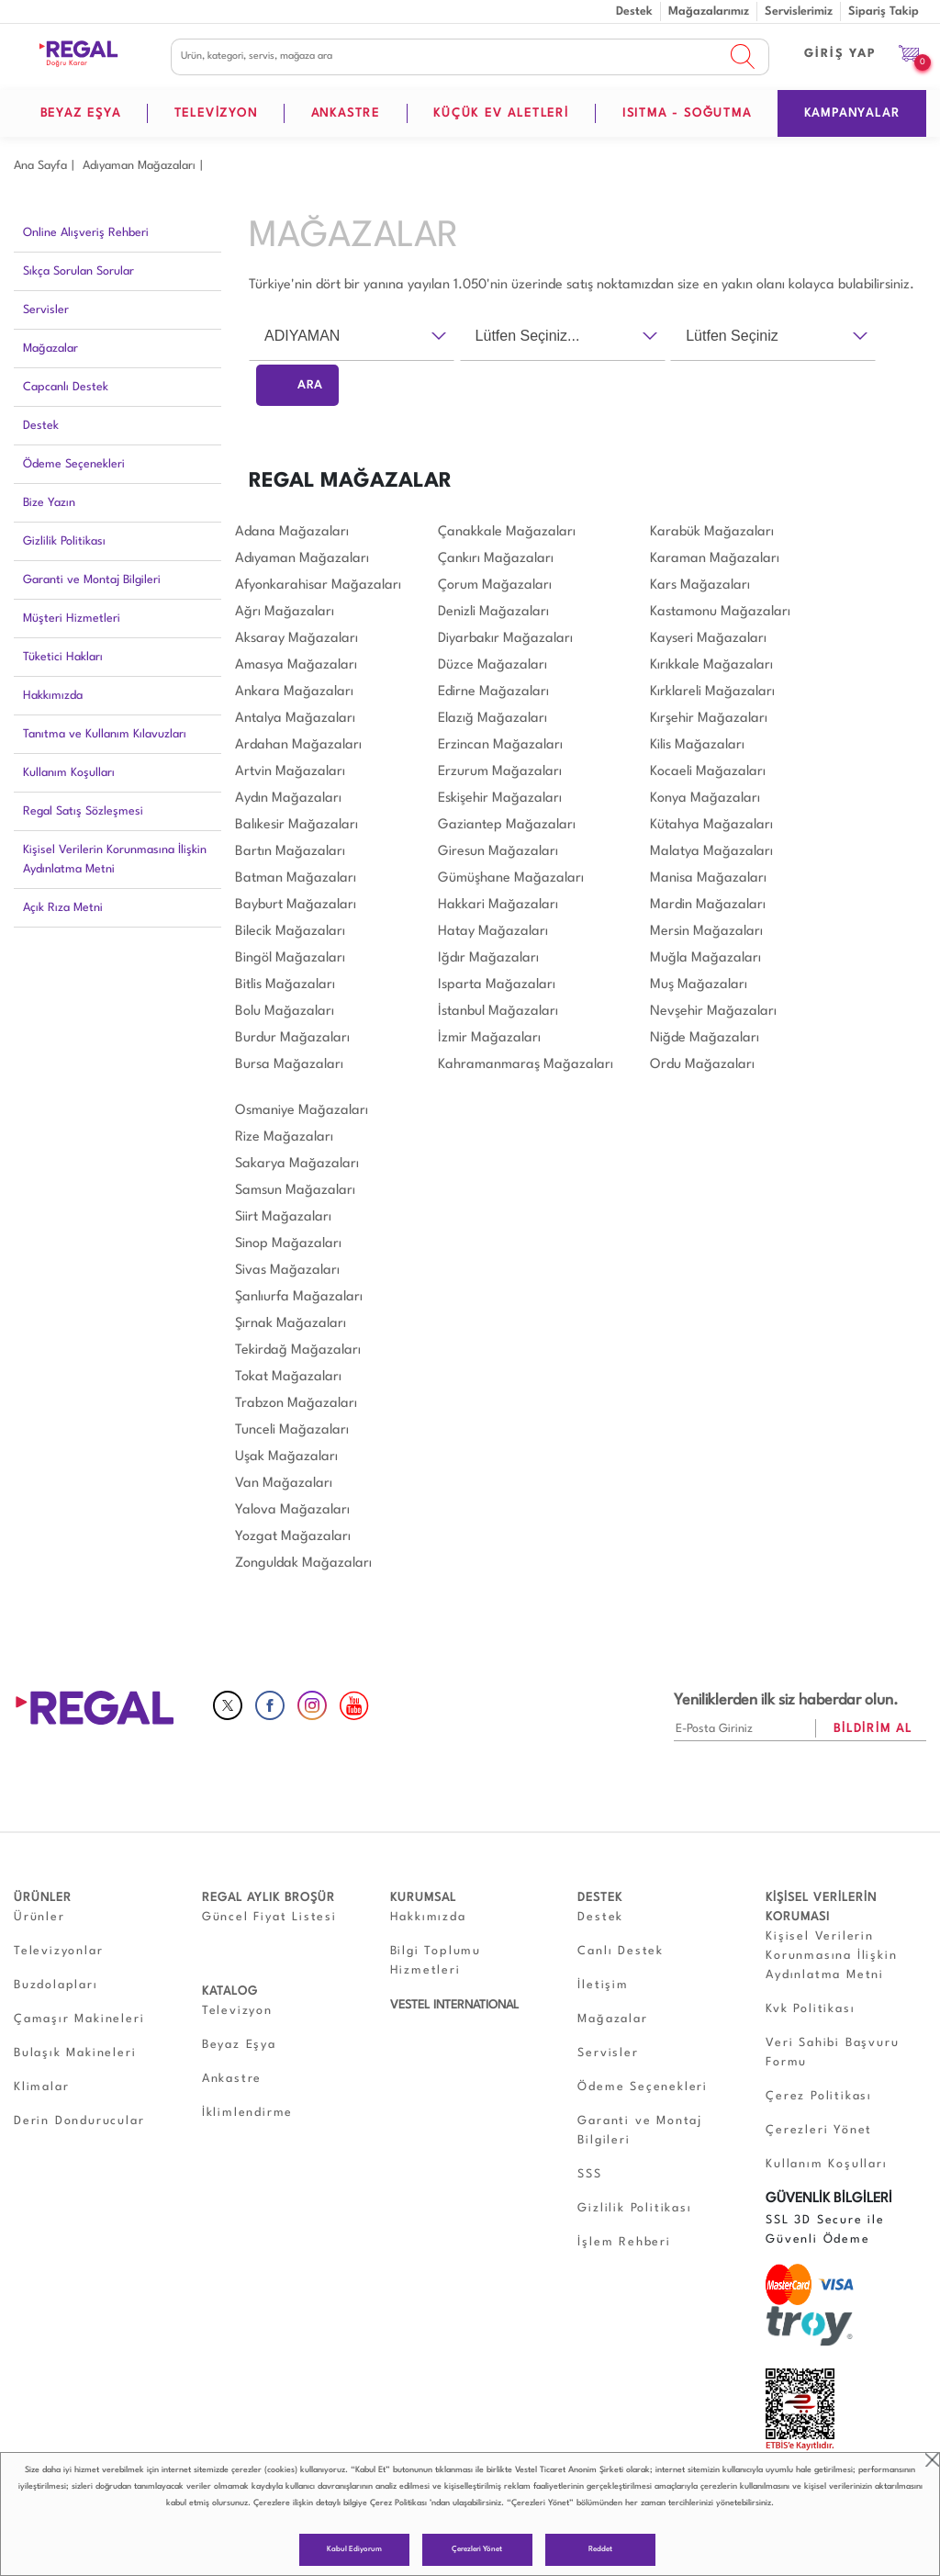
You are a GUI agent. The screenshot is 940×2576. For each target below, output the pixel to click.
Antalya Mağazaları (295, 719)
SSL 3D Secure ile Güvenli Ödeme (825, 2229)
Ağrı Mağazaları (284, 612)
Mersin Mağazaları (706, 932)
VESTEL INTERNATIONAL (454, 2005)
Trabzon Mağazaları (296, 1404)
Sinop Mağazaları (288, 1244)
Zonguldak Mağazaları (303, 1563)
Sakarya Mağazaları (297, 1164)
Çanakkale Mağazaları (507, 532)
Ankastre (232, 2079)
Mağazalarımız (708, 11)
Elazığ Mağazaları (492, 719)
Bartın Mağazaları (290, 852)
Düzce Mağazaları (492, 665)
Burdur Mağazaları (292, 1038)
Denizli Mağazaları (493, 612)
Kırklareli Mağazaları (712, 692)
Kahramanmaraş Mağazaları (525, 1065)
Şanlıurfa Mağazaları (299, 1297)
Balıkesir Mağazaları (296, 825)
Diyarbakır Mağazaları (505, 639)
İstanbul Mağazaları (498, 1011)
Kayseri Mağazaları (708, 639)
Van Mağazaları (283, 1483)
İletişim (602, 1985)
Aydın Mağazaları (288, 798)
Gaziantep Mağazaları (507, 825)
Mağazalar (50, 348)
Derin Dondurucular (79, 2121)
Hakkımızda (53, 696)
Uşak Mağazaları (286, 1457)
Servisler (46, 310)
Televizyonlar (58, 1951)
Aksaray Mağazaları (296, 639)
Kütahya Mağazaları (711, 825)
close (932, 2460)
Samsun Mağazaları (295, 1191)
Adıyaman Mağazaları (139, 166)
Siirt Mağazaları (283, 1217)
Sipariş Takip (883, 11)
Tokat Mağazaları (288, 1377)
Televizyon (237, 2011)
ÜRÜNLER (43, 1898)
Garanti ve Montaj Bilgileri (92, 580)
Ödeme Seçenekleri (74, 464)
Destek (634, 11)
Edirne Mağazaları (493, 692)
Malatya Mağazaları (711, 852)
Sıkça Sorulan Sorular (78, 271)
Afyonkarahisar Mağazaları (318, 585)
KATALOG (230, 1991)
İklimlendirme (247, 2113)
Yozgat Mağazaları (293, 1537)
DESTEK (599, 1898)
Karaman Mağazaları (714, 559)
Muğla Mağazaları (705, 958)
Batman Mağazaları (295, 878)
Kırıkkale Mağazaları (711, 665)
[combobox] (351, 336)
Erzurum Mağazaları (500, 772)
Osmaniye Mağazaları (301, 1111)
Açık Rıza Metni (63, 908)
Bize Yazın (49, 503)
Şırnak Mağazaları (290, 1324)
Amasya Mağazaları (296, 665)
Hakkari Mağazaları (498, 905)
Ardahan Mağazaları (298, 745)
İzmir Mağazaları (489, 1038)
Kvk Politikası (810, 2009)
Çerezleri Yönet (477, 2549)
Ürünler (39, 1917)
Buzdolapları (56, 1985)
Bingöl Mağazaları (290, 958)
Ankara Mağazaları (294, 692)
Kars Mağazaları (700, 585)
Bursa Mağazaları (289, 1065)
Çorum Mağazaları (495, 585)
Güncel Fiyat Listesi (269, 1917)
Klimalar (41, 2087)
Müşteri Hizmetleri (71, 618)
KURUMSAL (423, 1898)
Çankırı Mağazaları (496, 559)
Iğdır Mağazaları (488, 958)
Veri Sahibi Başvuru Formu (832, 2052)
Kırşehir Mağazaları (708, 719)
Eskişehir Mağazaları (500, 798)
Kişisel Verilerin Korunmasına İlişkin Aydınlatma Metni (115, 859)
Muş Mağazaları (698, 985)
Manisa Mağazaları (708, 878)
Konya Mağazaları (705, 798)
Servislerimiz (799, 11)
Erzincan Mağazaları (500, 745)
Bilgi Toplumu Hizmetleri (435, 1960)
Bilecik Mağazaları (290, 932)
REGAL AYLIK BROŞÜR (268, 1898)
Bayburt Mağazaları (295, 905)
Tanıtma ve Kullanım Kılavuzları (104, 734)
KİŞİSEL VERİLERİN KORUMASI (821, 1907)
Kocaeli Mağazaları (708, 772)
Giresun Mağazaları (498, 852)
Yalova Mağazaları (292, 1510)
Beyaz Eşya (239, 2045)
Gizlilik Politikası (64, 541)
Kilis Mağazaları (697, 745)
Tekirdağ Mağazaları (298, 1350)
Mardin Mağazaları (708, 905)
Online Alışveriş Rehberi (86, 233)
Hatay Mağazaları (493, 932)
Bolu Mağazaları (284, 1011)
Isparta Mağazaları (496, 985)
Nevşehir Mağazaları (713, 1011)
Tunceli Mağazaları (292, 1430)
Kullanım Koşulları (69, 773)
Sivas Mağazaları (287, 1270)
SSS (589, 2174)
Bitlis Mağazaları (285, 985)
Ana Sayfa (40, 166)
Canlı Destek (620, 1951)
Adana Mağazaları (292, 532)
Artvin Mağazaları (290, 772)
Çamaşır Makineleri (79, 2019)
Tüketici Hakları (63, 657)
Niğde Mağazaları (704, 1038)
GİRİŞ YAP (840, 54)
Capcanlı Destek (65, 387)
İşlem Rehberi (623, 2242)
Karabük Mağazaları (712, 532)
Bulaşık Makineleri (75, 2053)
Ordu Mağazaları (702, 1065)
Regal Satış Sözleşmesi (83, 811)
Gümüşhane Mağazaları (511, 878)
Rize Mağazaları (284, 1137)
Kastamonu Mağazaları (720, 612)
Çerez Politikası (398, 2503)
